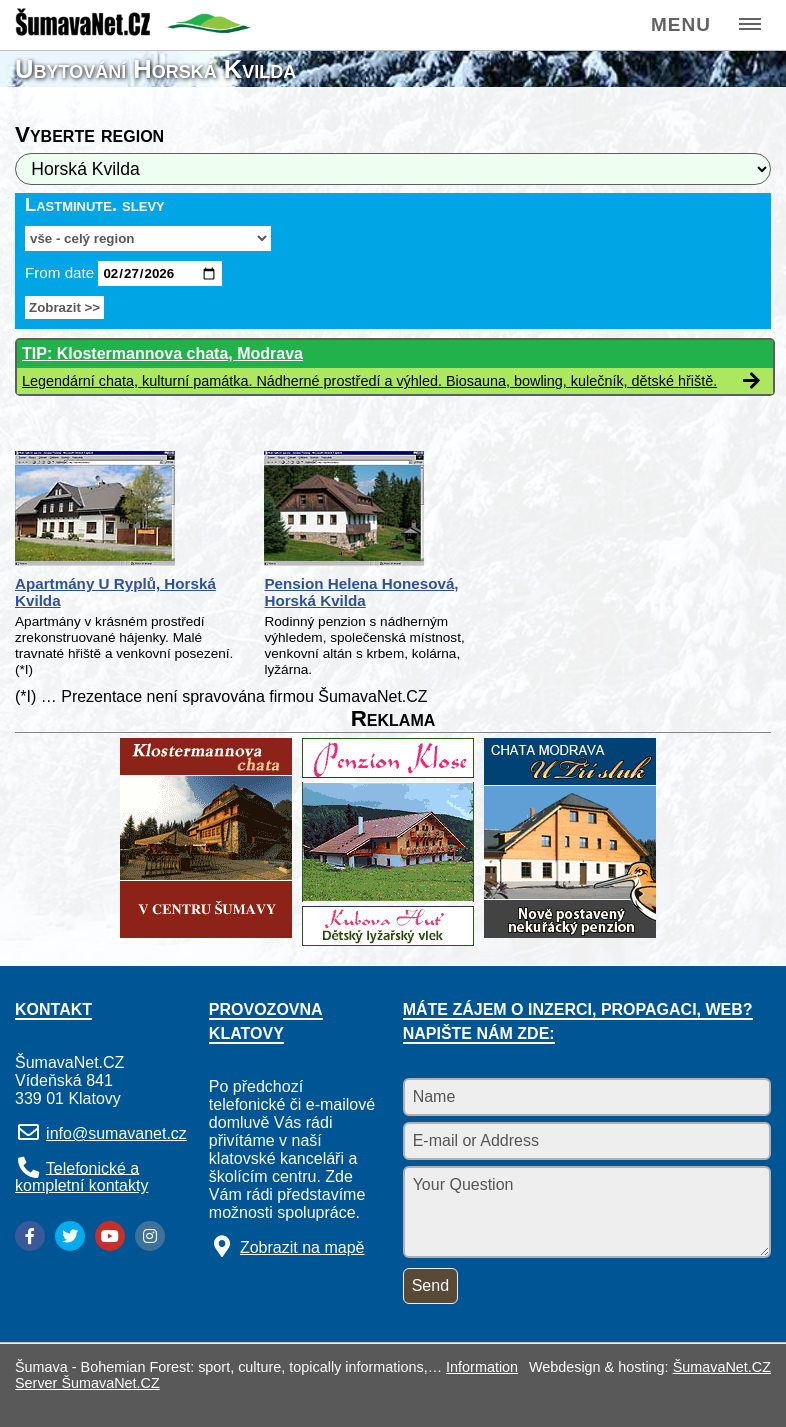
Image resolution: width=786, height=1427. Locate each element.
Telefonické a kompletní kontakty (81, 1176)
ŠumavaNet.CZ (722, 1367)
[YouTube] (110, 1236)
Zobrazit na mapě (302, 1247)
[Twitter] (70, 1236)
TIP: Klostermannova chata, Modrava (162, 353)
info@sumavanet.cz (116, 1133)
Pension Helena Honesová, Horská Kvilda (361, 592)
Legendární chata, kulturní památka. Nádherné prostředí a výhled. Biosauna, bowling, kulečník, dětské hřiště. (369, 381)
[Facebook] (30, 1236)
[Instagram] (150, 1236)
